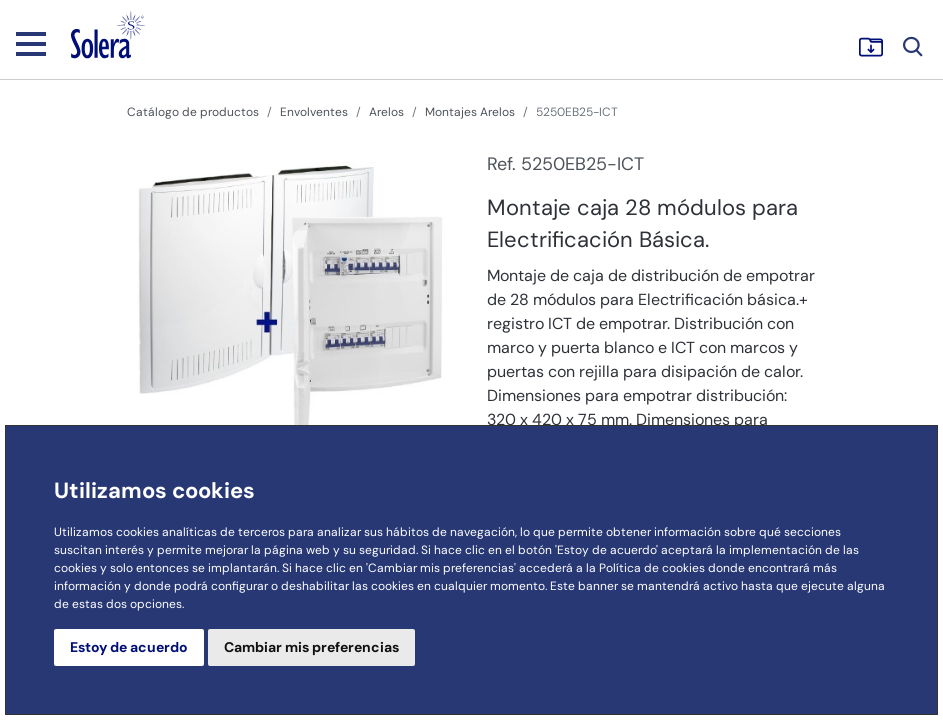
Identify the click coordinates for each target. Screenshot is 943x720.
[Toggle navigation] (31, 43)
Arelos (386, 112)
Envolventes (314, 112)
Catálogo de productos (193, 112)
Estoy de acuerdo (129, 647)
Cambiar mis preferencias (311, 647)
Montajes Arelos (470, 112)
